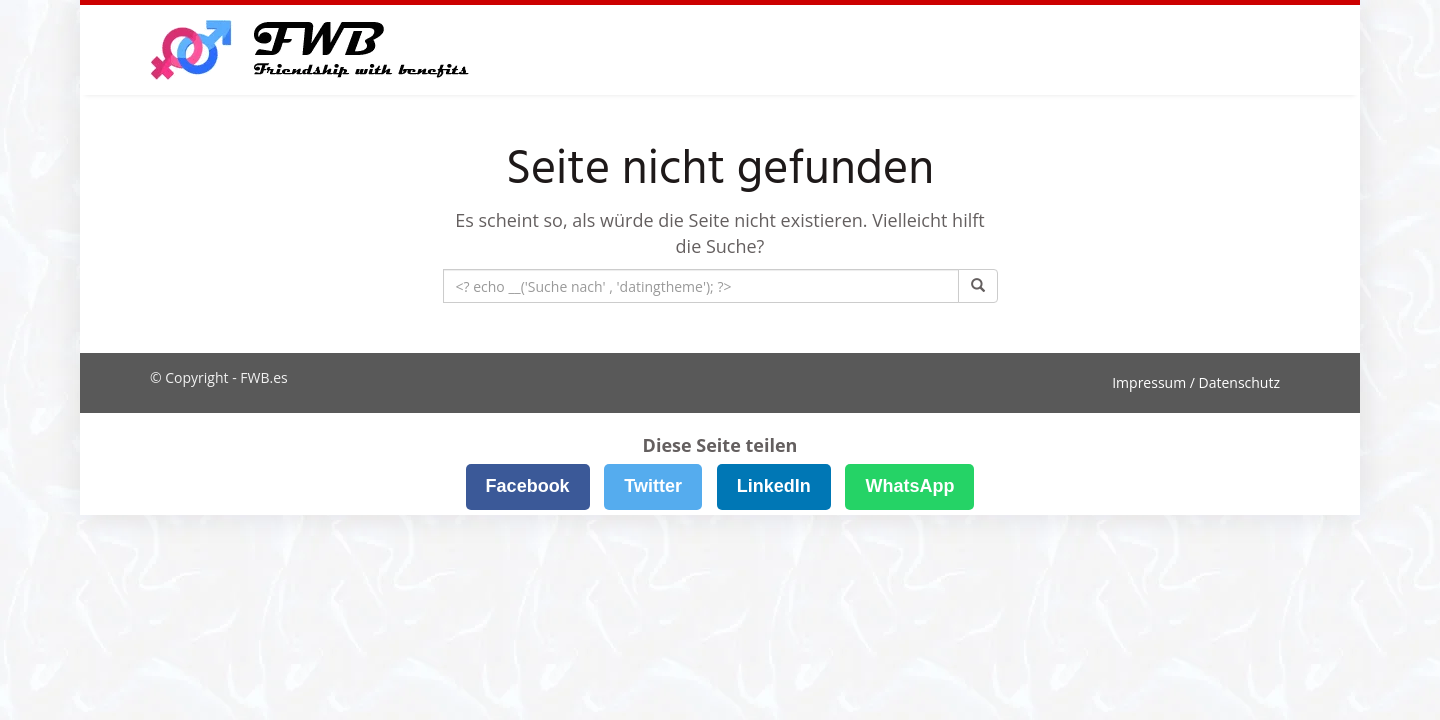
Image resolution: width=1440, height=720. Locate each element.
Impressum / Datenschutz (1196, 382)
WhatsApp (909, 486)
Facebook (528, 486)
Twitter (653, 486)
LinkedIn (774, 486)
